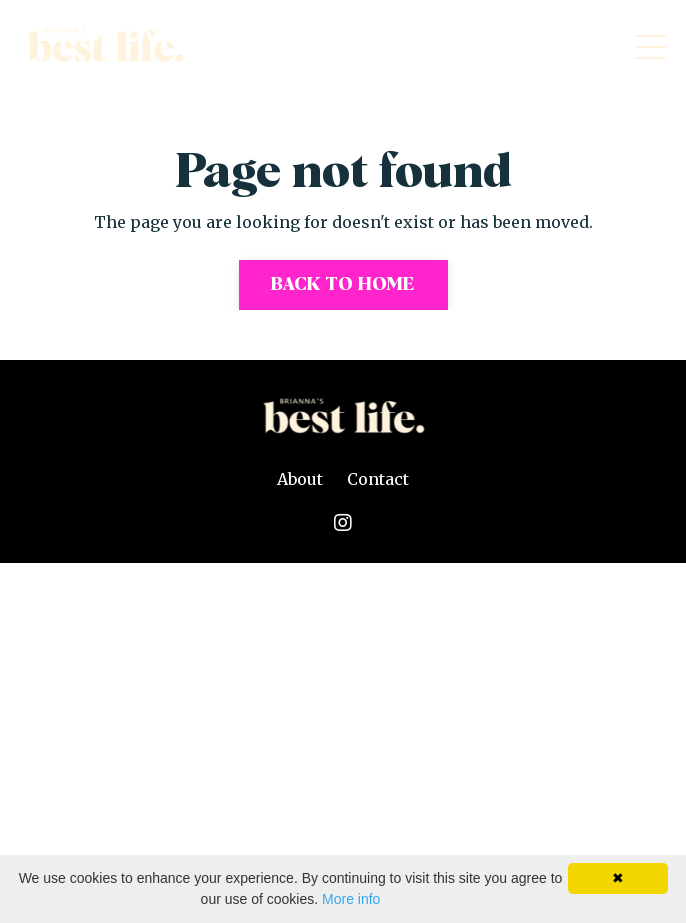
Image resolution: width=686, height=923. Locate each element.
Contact (378, 479)
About (300, 479)
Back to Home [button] (343, 285)
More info (351, 899)
